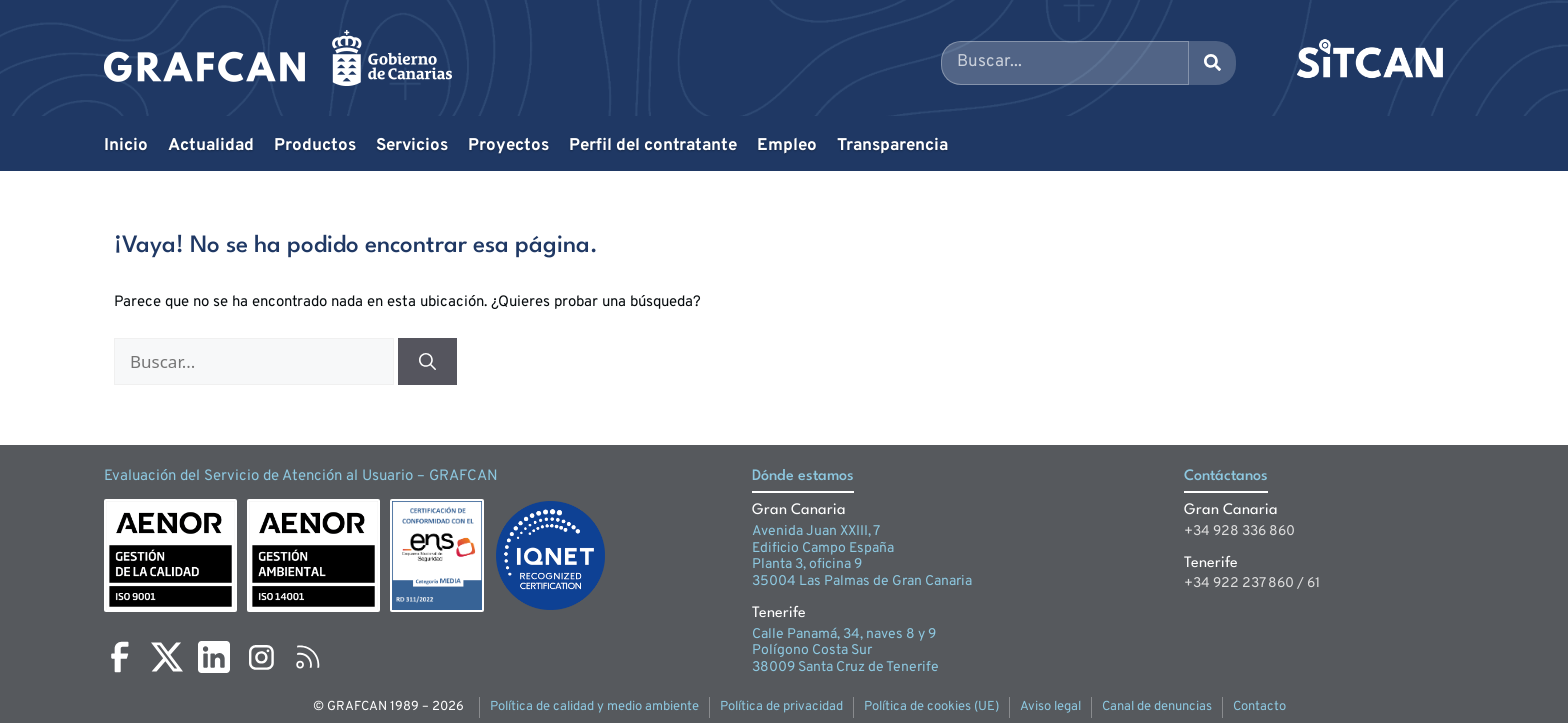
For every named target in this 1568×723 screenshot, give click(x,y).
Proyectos (508, 146)
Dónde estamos (803, 476)
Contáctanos (1226, 476)
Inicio (126, 146)
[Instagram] (261, 657)
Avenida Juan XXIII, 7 (816, 531)
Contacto (1259, 707)
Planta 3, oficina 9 (807, 564)
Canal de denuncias (1157, 707)
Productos (315, 146)
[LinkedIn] (214, 657)
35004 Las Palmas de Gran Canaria (862, 581)
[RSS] (308, 657)
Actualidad (211, 146)
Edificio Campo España (823, 548)
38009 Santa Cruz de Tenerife (845, 667)
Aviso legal (1050, 707)
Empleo (787, 146)
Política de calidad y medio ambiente (594, 707)
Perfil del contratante (653, 146)
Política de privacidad (781, 707)
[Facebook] (120, 657)
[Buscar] (427, 362)
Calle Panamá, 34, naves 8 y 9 (844, 634)
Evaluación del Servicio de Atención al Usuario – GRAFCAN (301, 476)
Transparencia (892, 146)
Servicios (412, 146)
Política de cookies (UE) (931, 707)
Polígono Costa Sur (812, 650)
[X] (167, 657)
